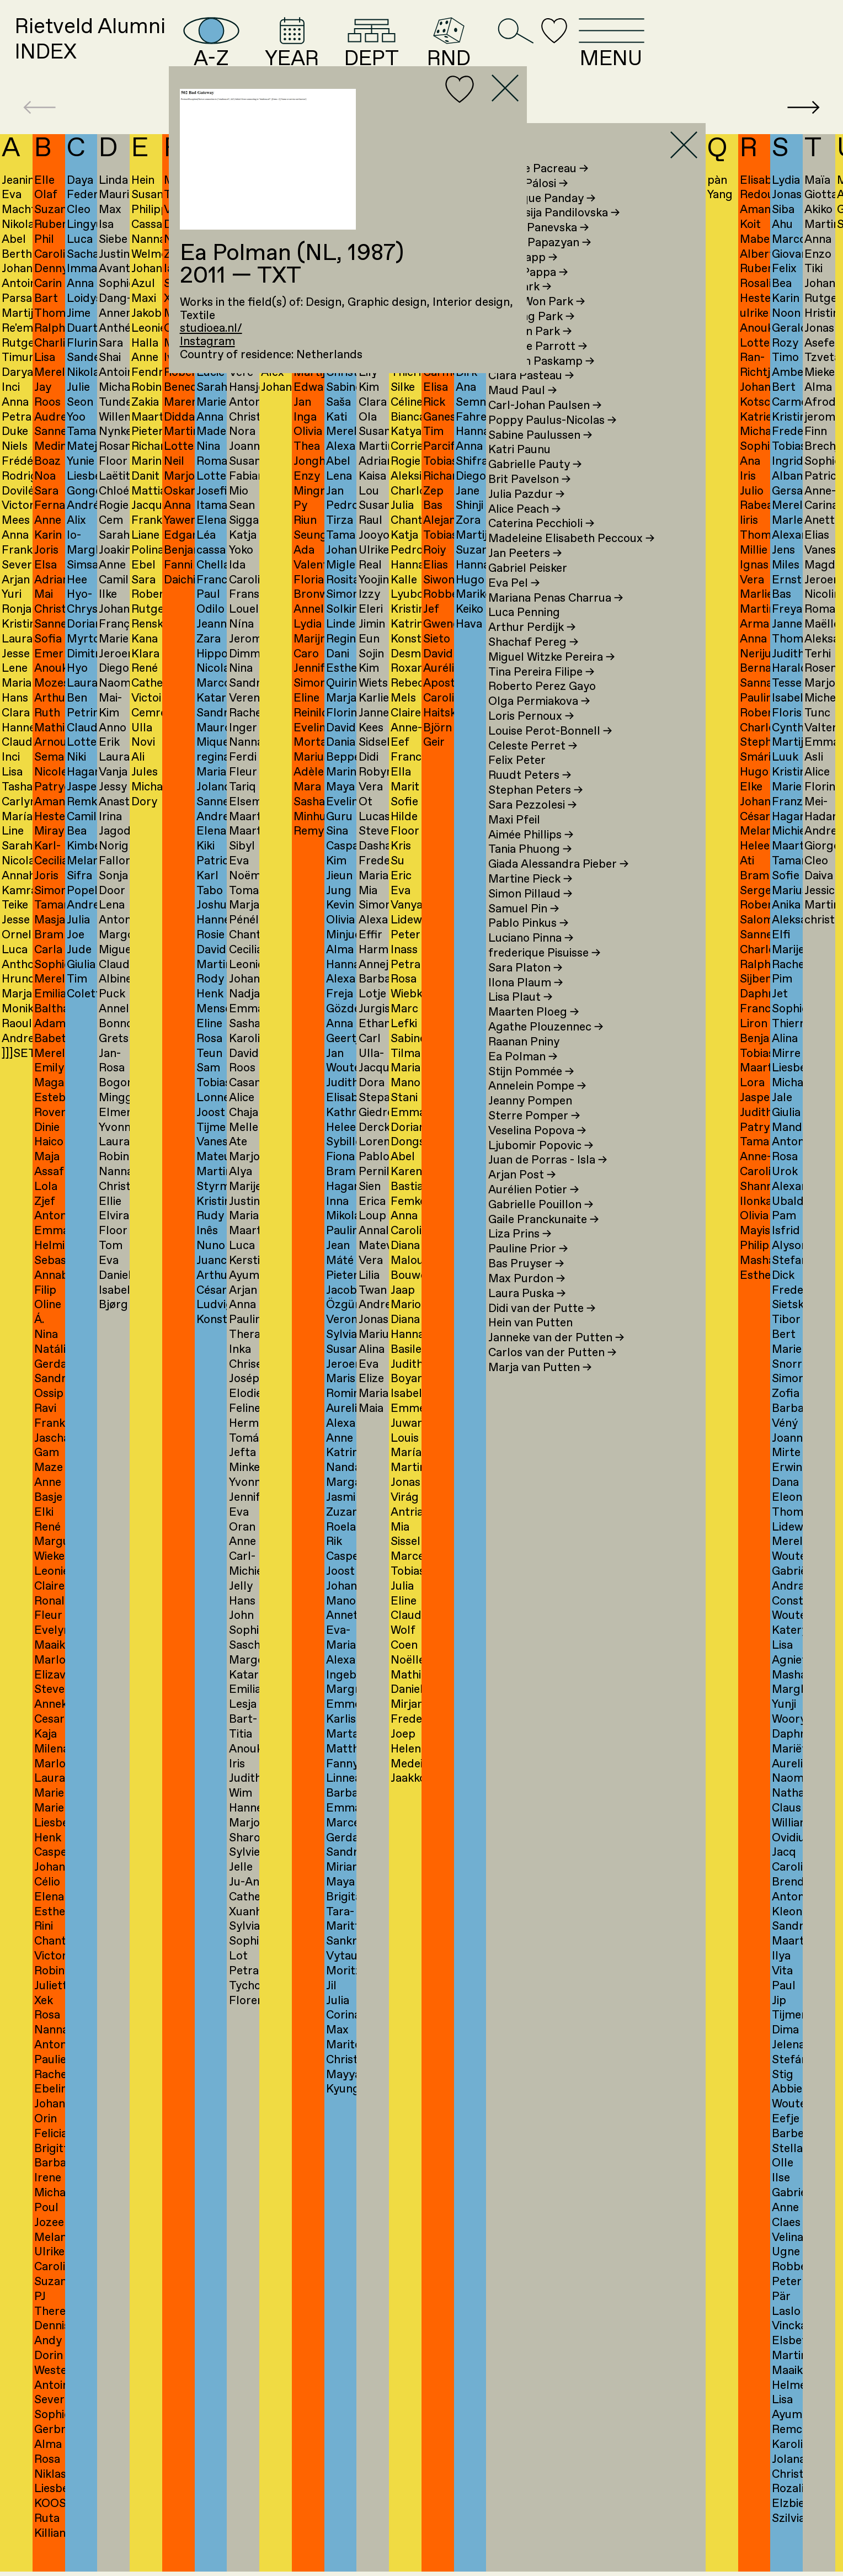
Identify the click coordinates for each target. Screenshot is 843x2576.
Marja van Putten (539, 1387)
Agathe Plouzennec (545, 1047)
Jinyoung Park (531, 337)
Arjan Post (522, 1195)
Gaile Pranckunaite (543, 1239)
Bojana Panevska (538, 248)
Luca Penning (524, 633)
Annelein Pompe (537, 1106)
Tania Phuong (530, 870)
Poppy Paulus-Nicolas (552, 440)
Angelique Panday (541, 218)
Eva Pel (514, 603)
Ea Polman (522, 1077)
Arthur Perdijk (531, 648)
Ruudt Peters (529, 796)
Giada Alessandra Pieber (558, 885)
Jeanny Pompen (530, 1121)
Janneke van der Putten (556, 1358)
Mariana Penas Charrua (555, 618)
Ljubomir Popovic (540, 1165)
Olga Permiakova (539, 722)
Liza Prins (519, 1254)
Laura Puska (526, 1313)
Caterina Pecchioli (541, 544)
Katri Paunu (519, 470)
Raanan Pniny (523, 1062)
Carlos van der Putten (552, 1372)
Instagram (207, 341)
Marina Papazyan (539, 263)
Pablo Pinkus (528, 944)
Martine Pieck (530, 899)
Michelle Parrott (537, 366)
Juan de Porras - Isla (547, 1180)
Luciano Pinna (530, 958)
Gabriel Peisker (527, 588)
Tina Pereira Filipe (541, 692)
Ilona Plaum (525, 1003)
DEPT (483, 52)
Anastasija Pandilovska (554, 233)
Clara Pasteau (531, 396)
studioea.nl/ (211, 328)
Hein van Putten (530, 1343)
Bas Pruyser (526, 1284)
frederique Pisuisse (544, 973)
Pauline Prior (528, 1269)
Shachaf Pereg (533, 662)
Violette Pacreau (538, 188)
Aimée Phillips (530, 855)
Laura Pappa (528, 292)
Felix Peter (517, 781)
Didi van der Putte (541, 1328)
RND (571, 52)
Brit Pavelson (529, 500)
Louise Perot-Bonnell (550, 751)
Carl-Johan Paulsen (544, 425)
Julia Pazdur (526, 514)
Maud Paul (522, 411)
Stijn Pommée (531, 1092)
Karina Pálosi (528, 203)
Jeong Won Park (536, 322)
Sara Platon (525, 988)
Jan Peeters (525, 574)
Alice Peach (524, 529)
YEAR (387, 52)
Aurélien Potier (533, 1210)
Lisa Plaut (520, 1018)
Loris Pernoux (531, 737)
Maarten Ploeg (533, 1032)
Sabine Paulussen (540, 455)
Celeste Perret (532, 766)
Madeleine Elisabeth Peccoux (571, 559)
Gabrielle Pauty (534, 485)
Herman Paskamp (541, 381)
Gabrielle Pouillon (540, 1225)
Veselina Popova (537, 1151)
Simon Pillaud (530, 914)
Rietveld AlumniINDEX (116, 51)
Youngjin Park (530, 351)
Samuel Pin (523, 929)
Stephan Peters (535, 811)
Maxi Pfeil (514, 840)
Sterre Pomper (534, 1136)
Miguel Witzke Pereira (551, 677)
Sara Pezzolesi (532, 825)
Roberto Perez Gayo (542, 707)
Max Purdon (526, 1298)
